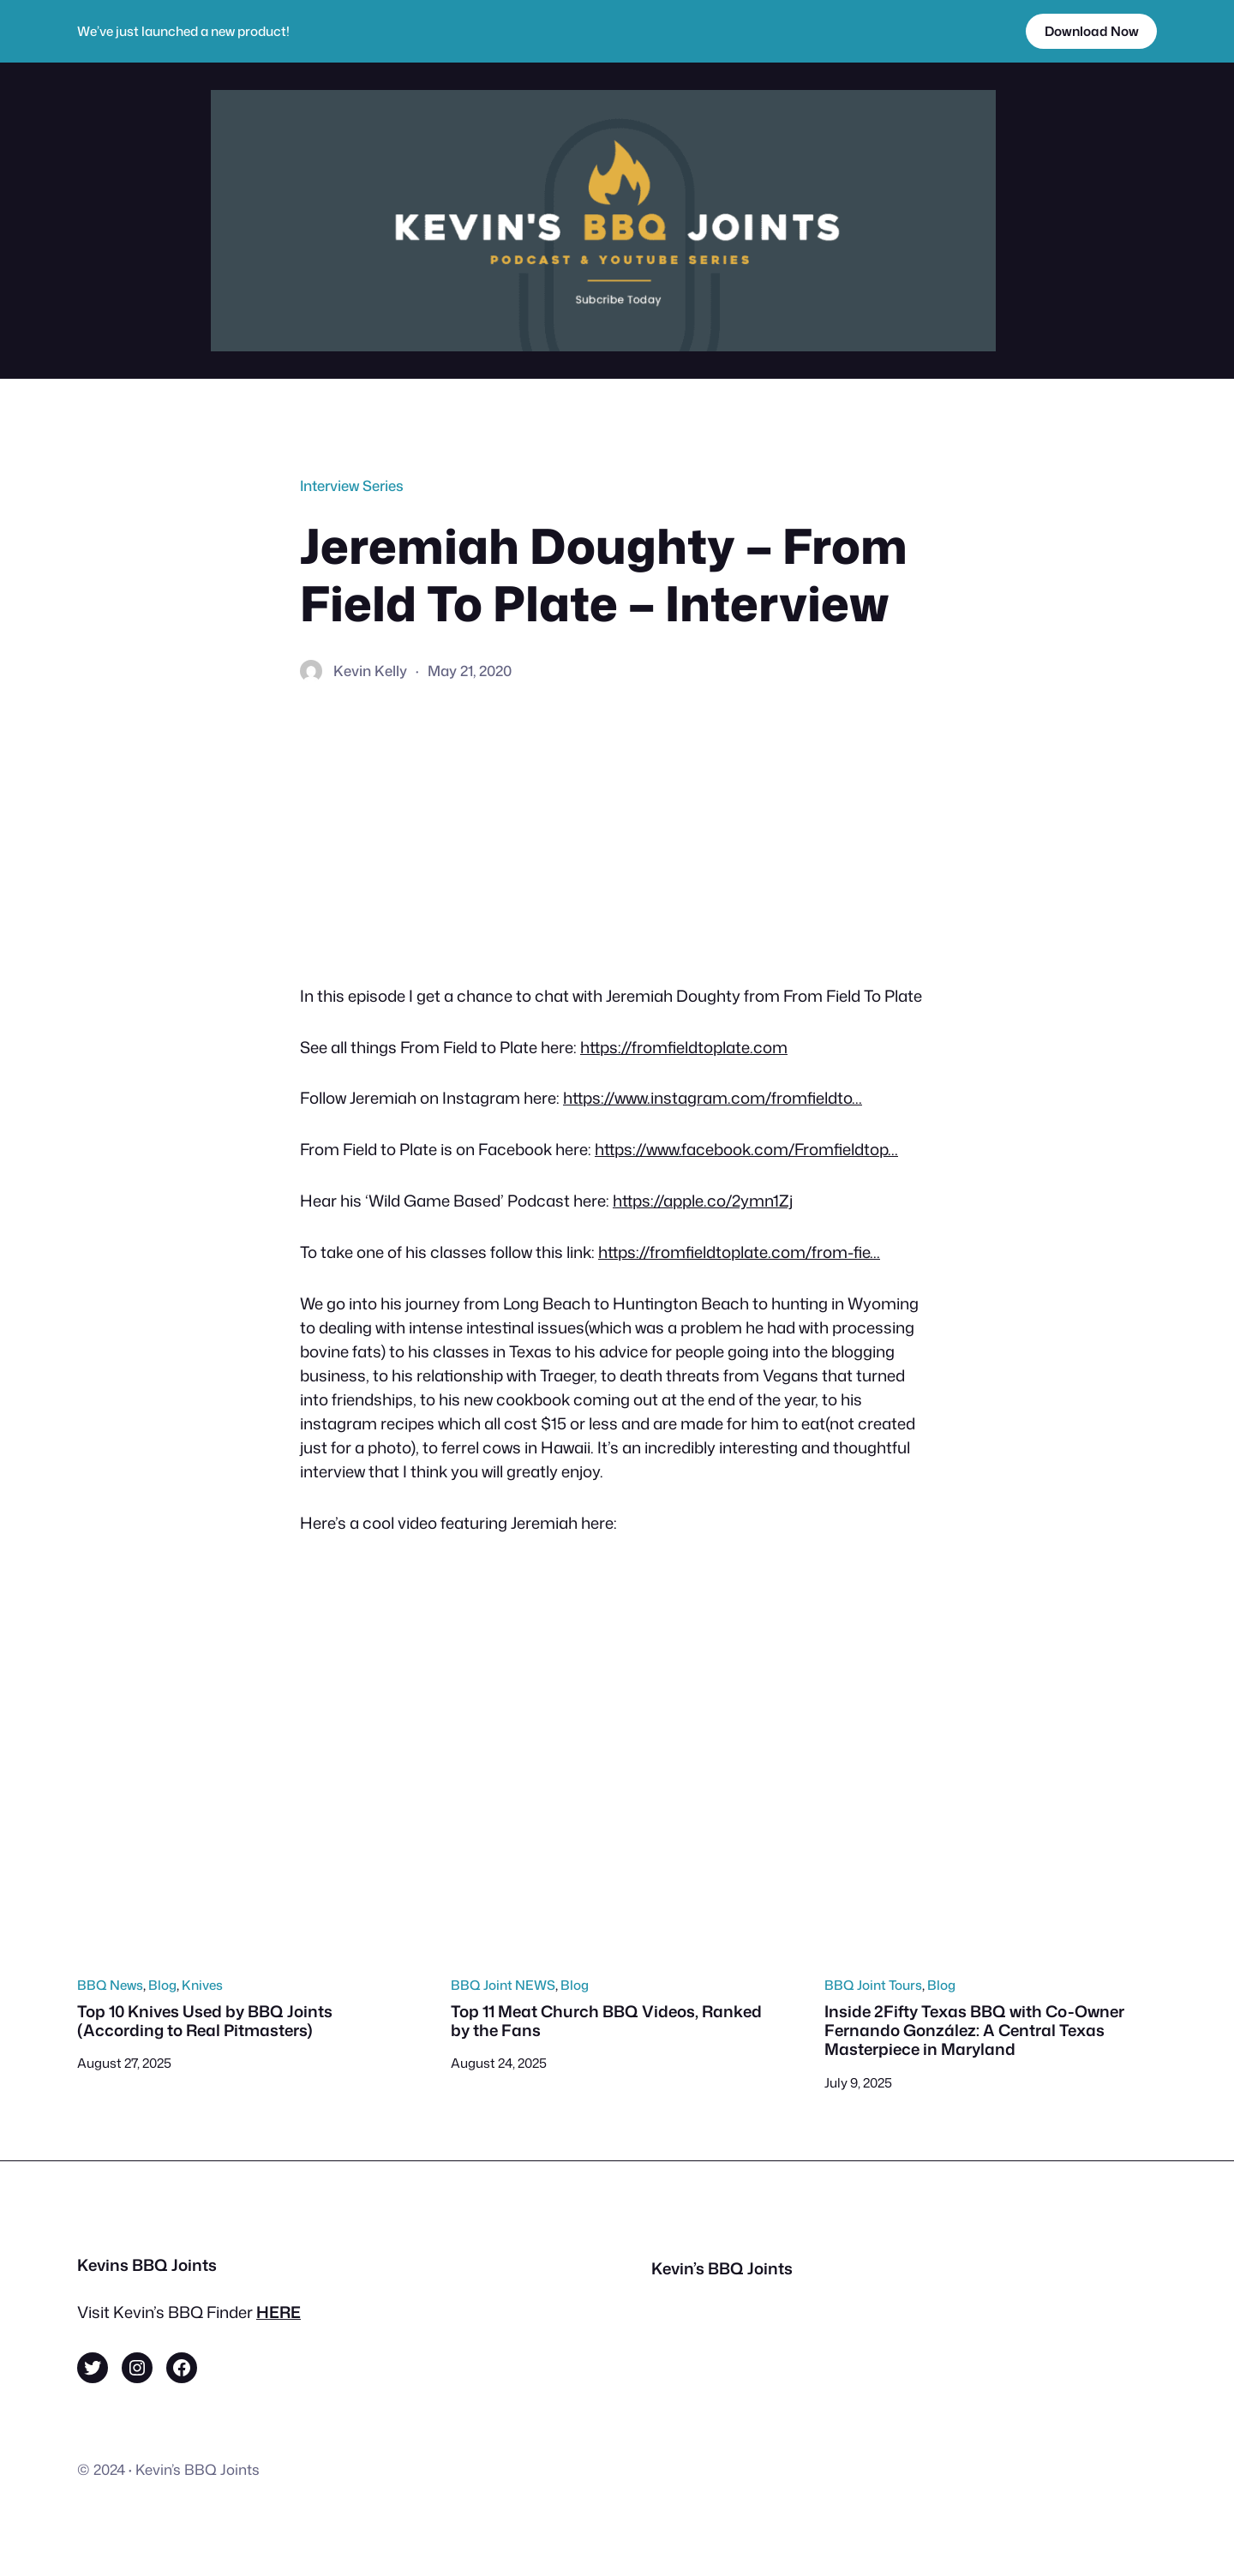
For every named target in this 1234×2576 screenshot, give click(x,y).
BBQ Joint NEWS (503, 1984)
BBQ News (110, 1984)
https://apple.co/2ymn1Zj (703, 1200)
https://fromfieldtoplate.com (684, 1047)
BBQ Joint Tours (873, 1984)
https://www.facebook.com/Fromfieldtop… (746, 1149)
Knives (202, 1984)
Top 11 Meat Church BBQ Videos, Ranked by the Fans (606, 2021)
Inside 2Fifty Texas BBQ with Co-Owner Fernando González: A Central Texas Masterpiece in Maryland (974, 2030)
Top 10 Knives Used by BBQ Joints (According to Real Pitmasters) (204, 2021)
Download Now (1092, 30)
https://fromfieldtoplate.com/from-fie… (739, 1252)
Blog (162, 1984)
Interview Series (352, 485)
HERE (278, 2312)
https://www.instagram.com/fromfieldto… (712, 1098)
